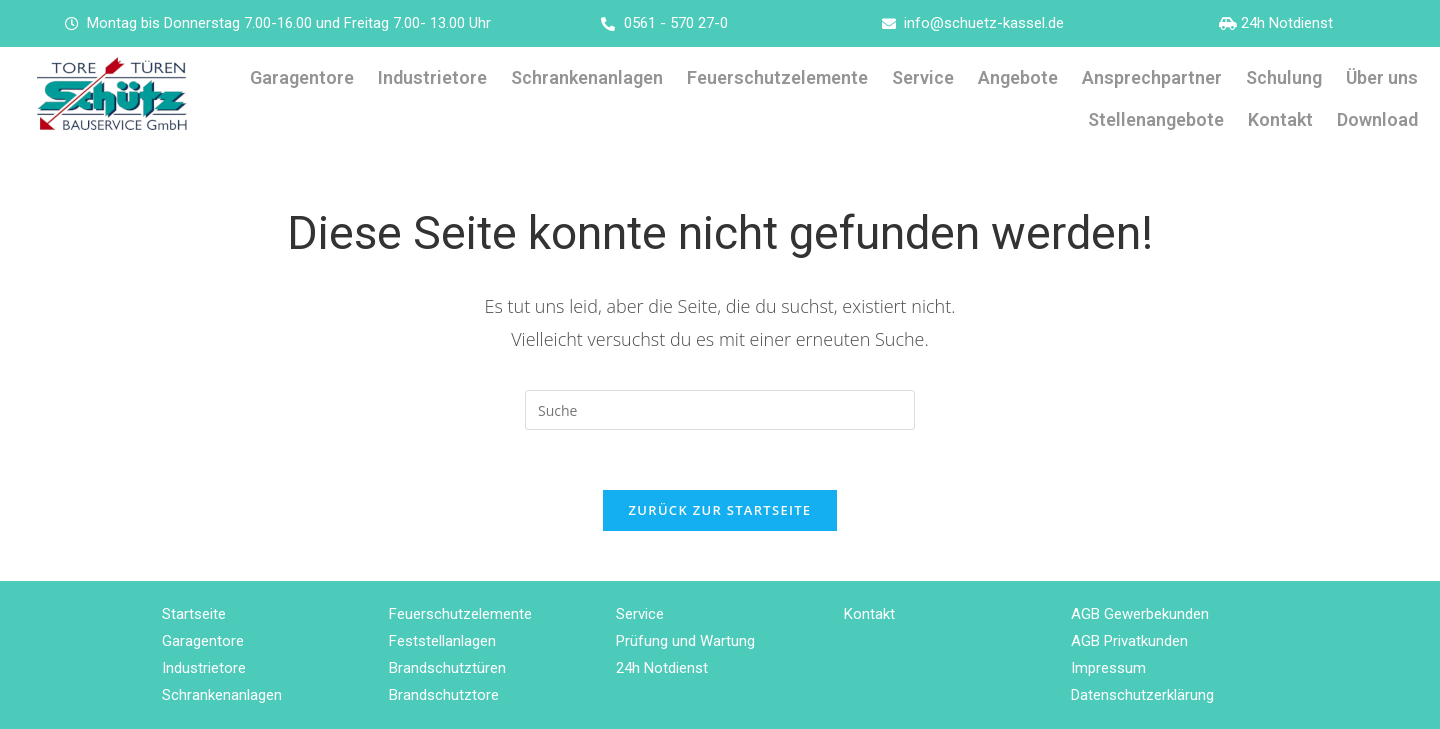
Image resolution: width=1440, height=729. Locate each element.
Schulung (1284, 77)
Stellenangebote (1156, 119)
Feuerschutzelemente (777, 77)
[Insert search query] (720, 410)
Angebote (1018, 77)
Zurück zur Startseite (720, 510)
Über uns (1382, 77)
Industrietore (432, 77)
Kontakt (1280, 119)
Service (923, 77)
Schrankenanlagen (587, 77)
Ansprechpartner (1152, 77)
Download (1377, 119)
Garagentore (302, 77)
